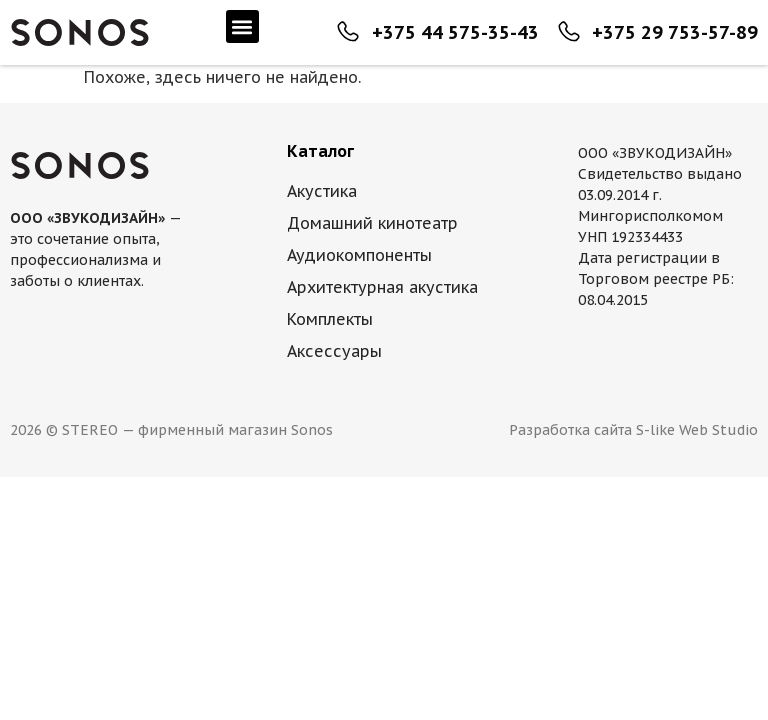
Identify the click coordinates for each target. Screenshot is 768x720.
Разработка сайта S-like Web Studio (633, 430)
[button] (242, 26)
